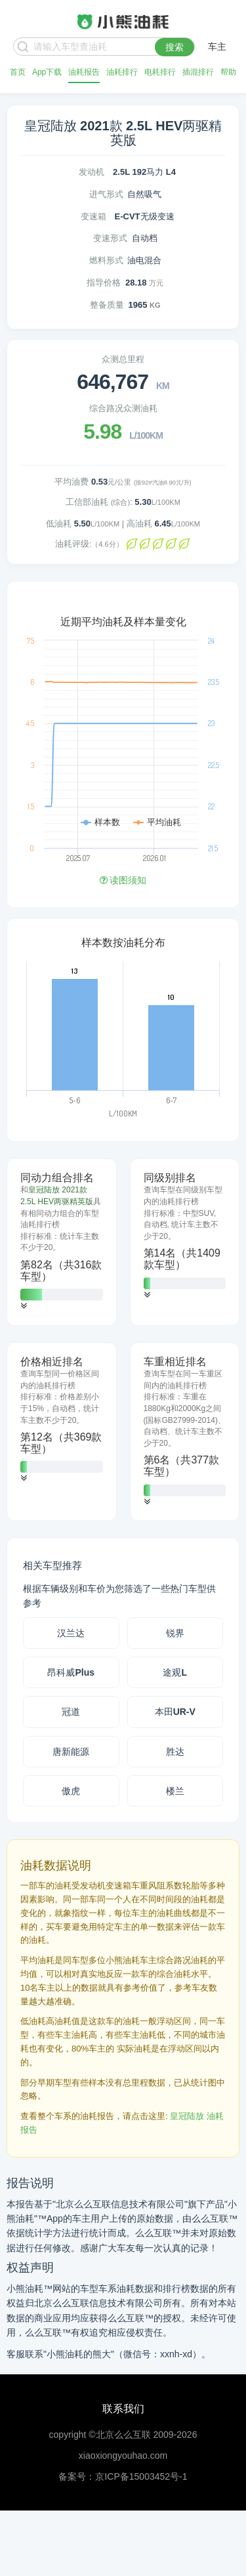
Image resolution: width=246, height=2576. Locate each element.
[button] (23, 1306)
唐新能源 (70, 1751)
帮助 (228, 72)
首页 (18, 72)
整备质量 (107, 305)
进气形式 (106, 194)
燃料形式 (106, 260)
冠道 (71, 1711)
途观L (175, 1672)
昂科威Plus (70, 1672)
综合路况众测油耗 (123, 408)
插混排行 (198, 72)
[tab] (61, 1242)
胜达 (175, 1751)
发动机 (91, 172)
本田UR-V (175, 1711)
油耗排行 (122, 72)
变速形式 (110, 238)
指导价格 (104, 282)
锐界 (175, 1633)
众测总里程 (123, 359)
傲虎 (71, 1791)
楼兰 (175, 1791)
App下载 (47, 72)
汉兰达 (71, 1633)
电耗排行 (160, 72)
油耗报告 (84, 72)
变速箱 (93, 216)
